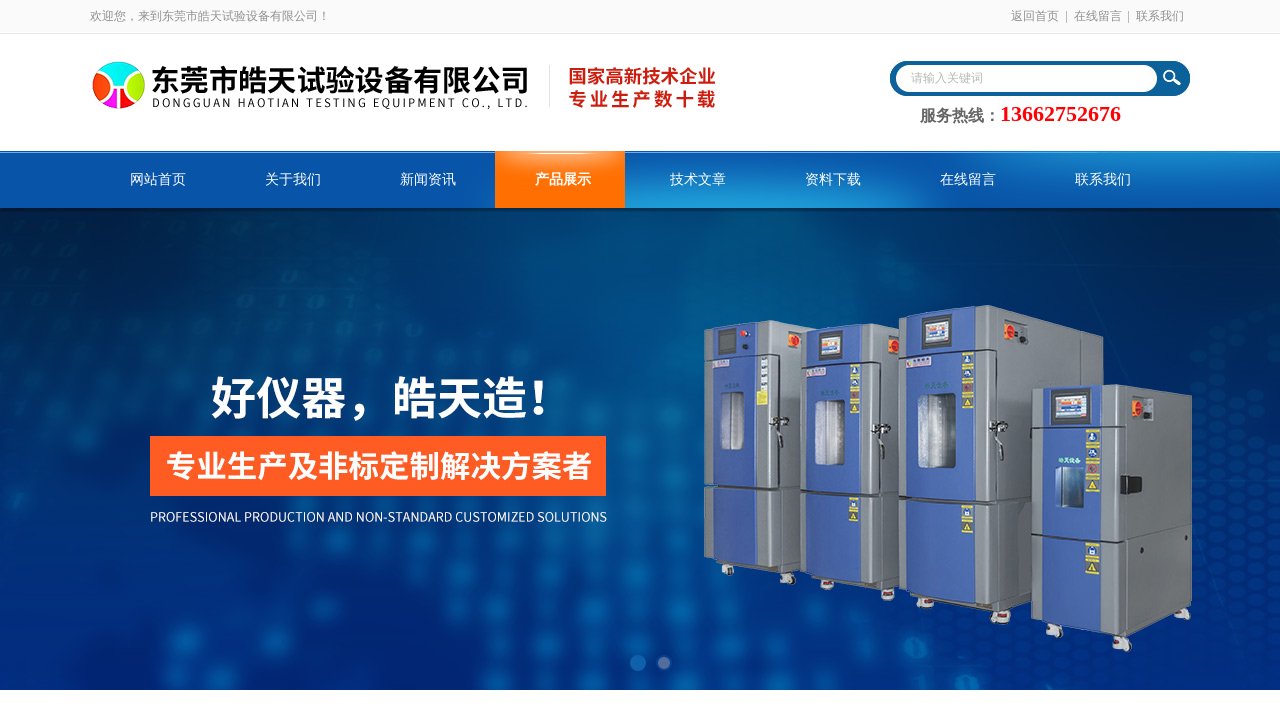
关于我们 (293, 179)
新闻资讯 (428, 179)
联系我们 (1160, 16)
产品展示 (563, 179)
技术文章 (698, 179)
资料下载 (833, 179)
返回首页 (1035, 16)
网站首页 (158, 179)
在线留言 (1098, 16)
